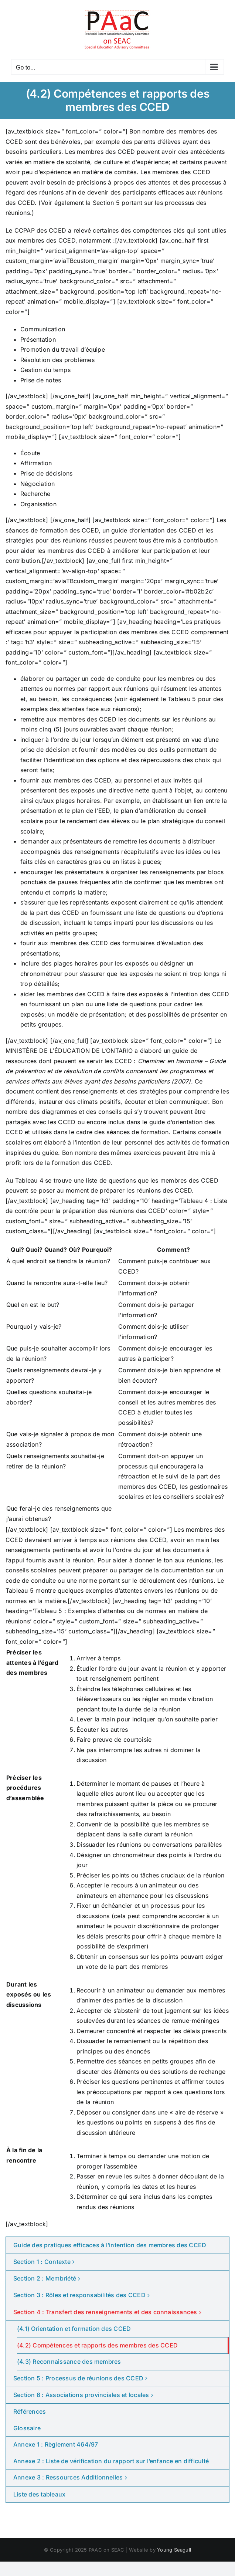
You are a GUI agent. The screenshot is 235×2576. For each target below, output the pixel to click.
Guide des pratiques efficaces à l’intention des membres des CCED (109, 2245)
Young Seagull (174, 2550)
